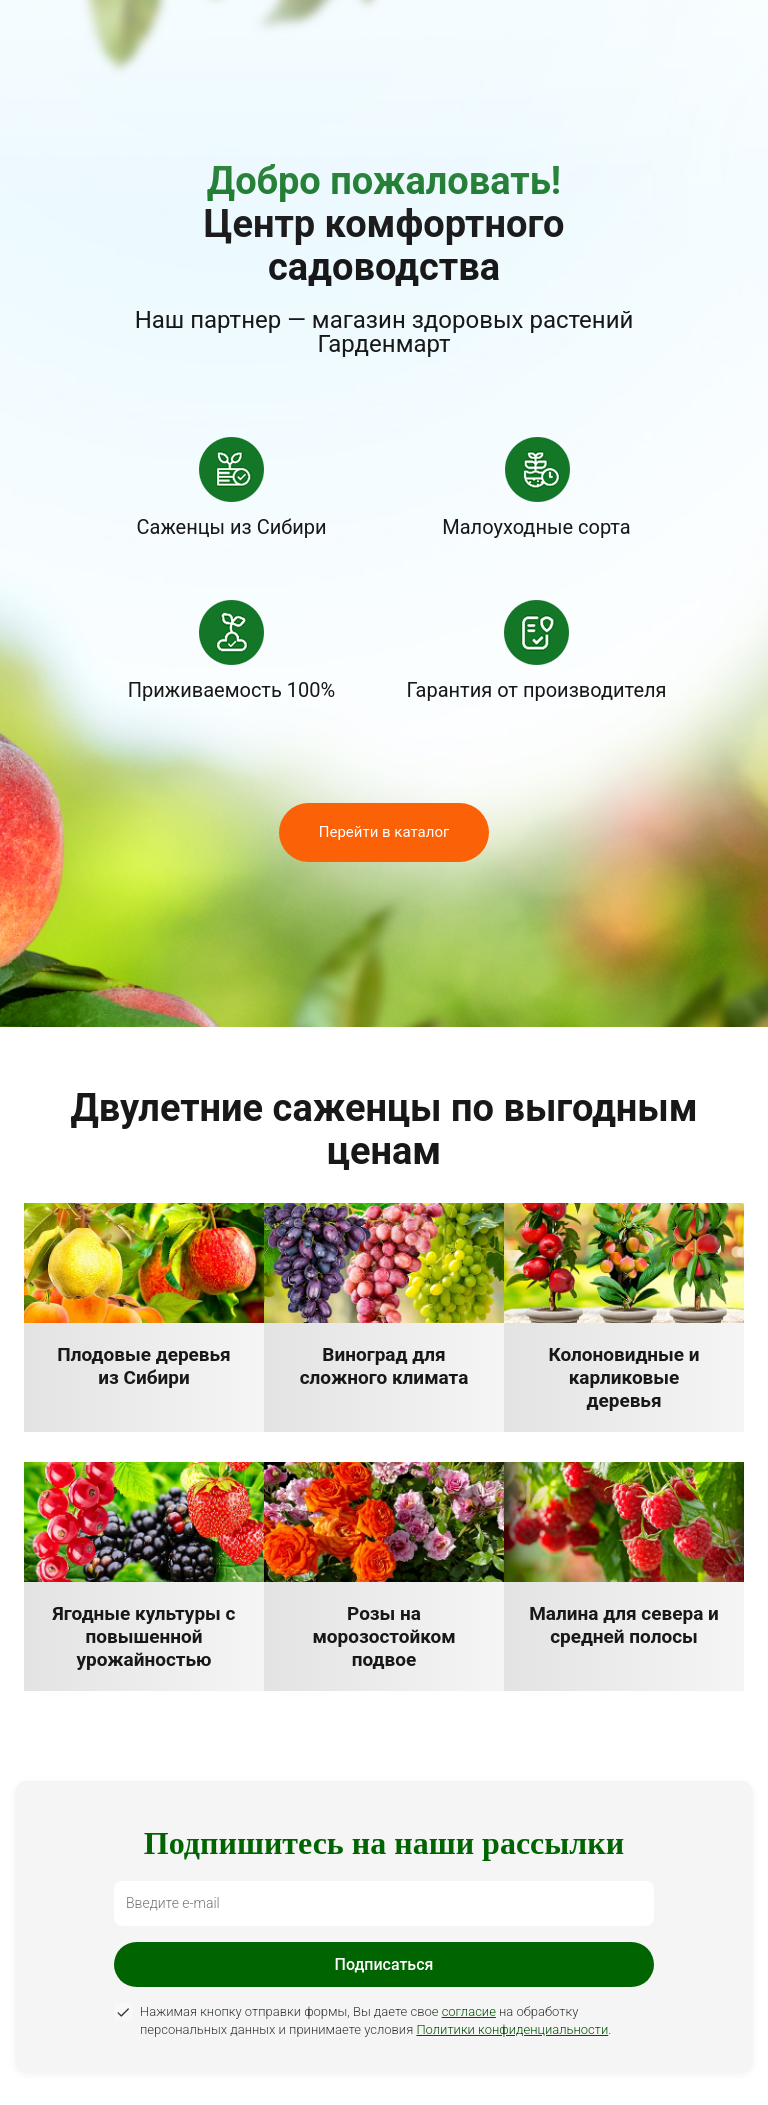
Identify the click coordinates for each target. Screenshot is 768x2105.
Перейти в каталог (384, 832)
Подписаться (384, 1964)
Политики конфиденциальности (512, 2029)
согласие (469, 2011)
